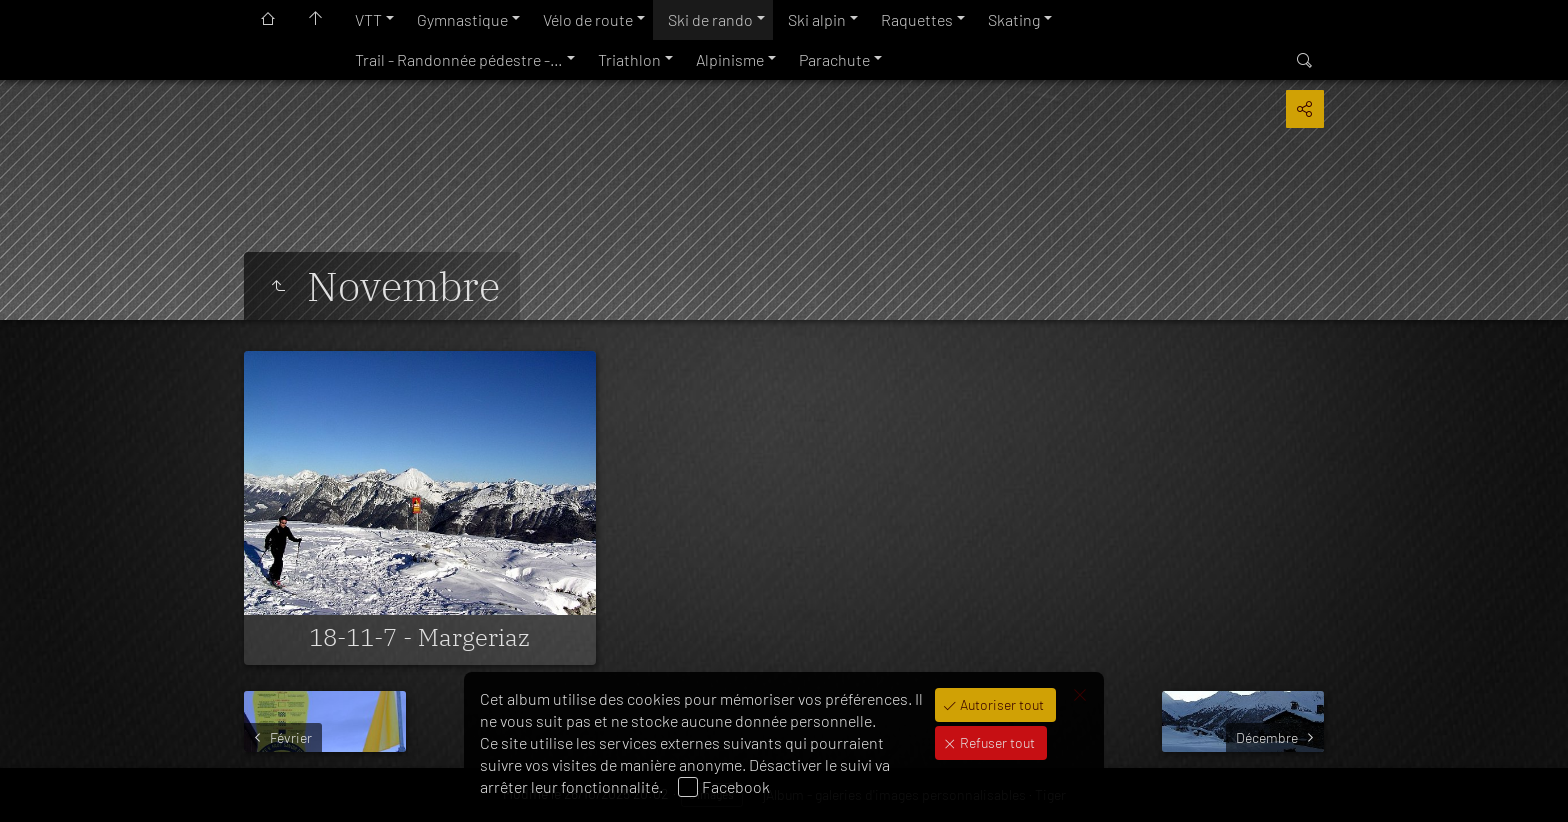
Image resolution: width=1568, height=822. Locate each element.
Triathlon (629, 59)
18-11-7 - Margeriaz (419, 637)
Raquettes (917, 19)
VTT (368, 19)
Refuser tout (996, 742)
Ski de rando (710, 19)
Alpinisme (730, 59)
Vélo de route (588, 19)
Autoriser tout (1000, 704)
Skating (1014, 19)
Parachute (834, 59)
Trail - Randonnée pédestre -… (459, 59)
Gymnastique (462, 19)
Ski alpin (817, 19)
